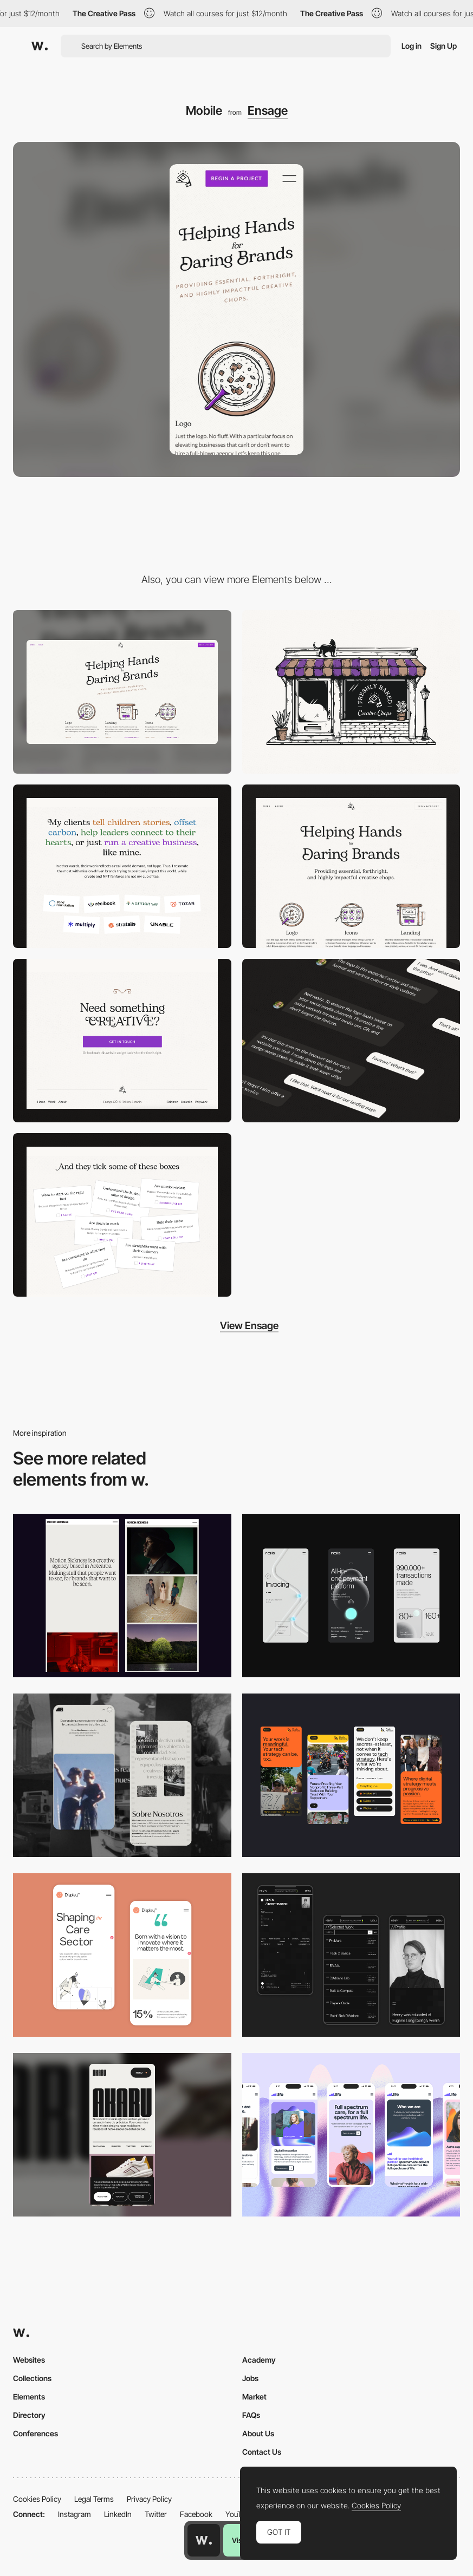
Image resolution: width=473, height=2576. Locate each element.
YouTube (239, 2514)
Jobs (250, 2378)
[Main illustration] (351, 692)
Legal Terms (94, 2498)
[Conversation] (351, 1040)
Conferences (35, 2433)
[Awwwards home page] (203, 2540)
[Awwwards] (39, 46)
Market (254, 2396)
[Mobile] (351, 1595)
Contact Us (261, 2451)
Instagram (74, 2514)
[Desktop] (122, 692)
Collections (32, 2378)
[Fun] (122, 1215)
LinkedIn (118, 2514)
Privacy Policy (149, 2498)
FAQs (251, 2415)
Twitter (156, 2514)
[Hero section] (351, 866)
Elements (29, 2396)
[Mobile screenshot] (122, 1775)
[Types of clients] (122, 866)
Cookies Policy (37, 2498)
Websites (29, 2359)
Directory (29, 2415)
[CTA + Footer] (122, 1040)
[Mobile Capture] (122, 1955)
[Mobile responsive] (122, 1595)
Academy (259, 2359)
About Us (258, 2433)
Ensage (268, 110)
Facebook (196, 2514)
